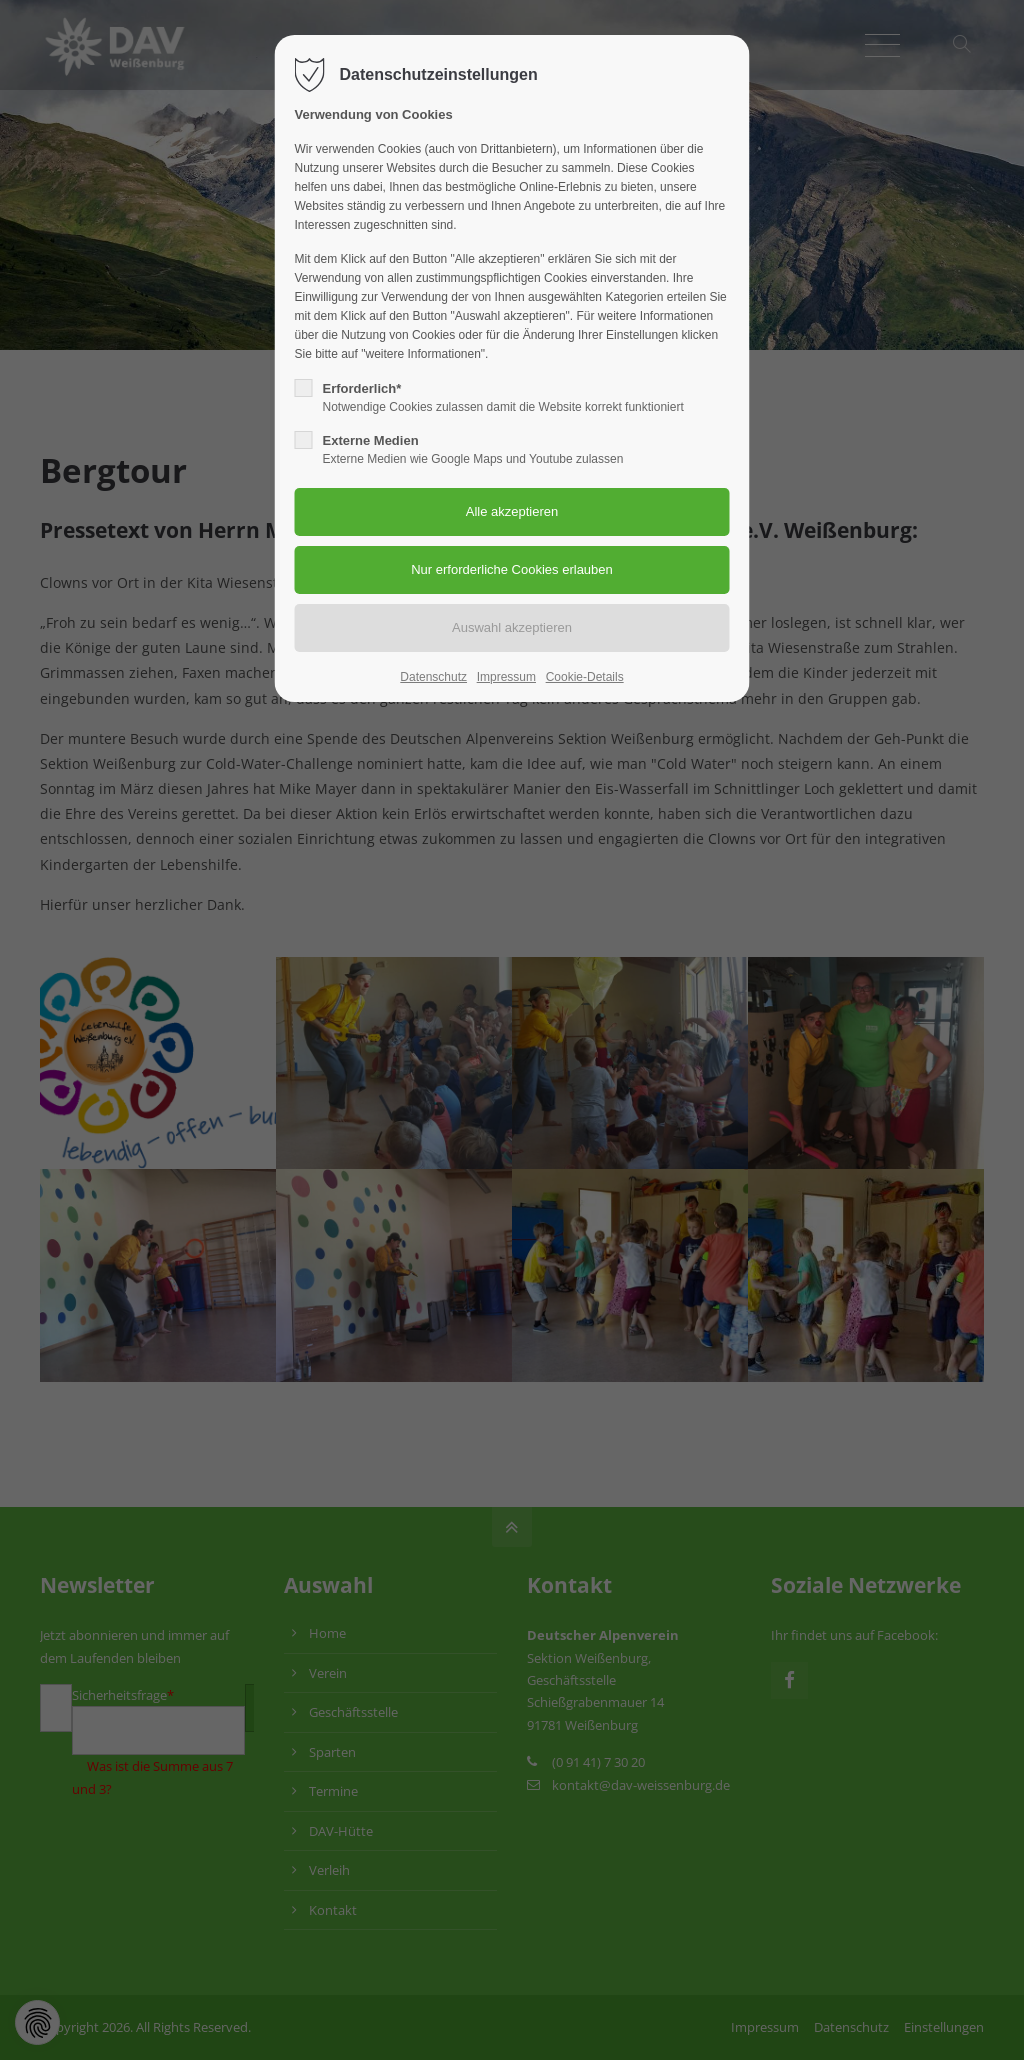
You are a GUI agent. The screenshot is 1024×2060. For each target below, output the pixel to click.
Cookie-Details (585, 677)
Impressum (506, 677)
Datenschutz (433, 677)
